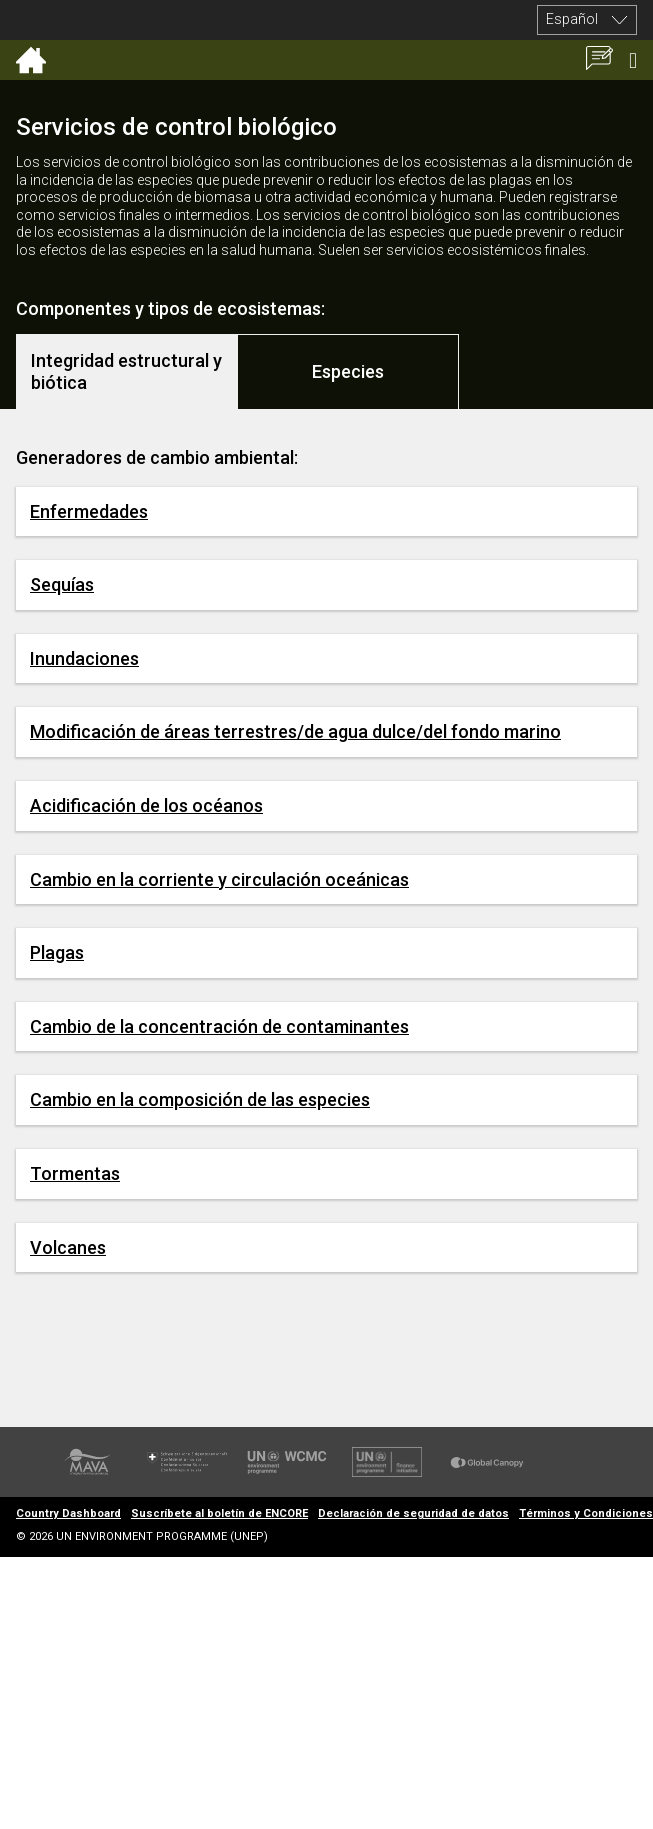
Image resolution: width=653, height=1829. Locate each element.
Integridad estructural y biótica (126, 371)
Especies (348, 371)
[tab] (127, 371)
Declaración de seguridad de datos (413, 1513)
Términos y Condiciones (586, 1513)
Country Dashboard (68, 1513)
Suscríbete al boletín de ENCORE (219, 1513)
